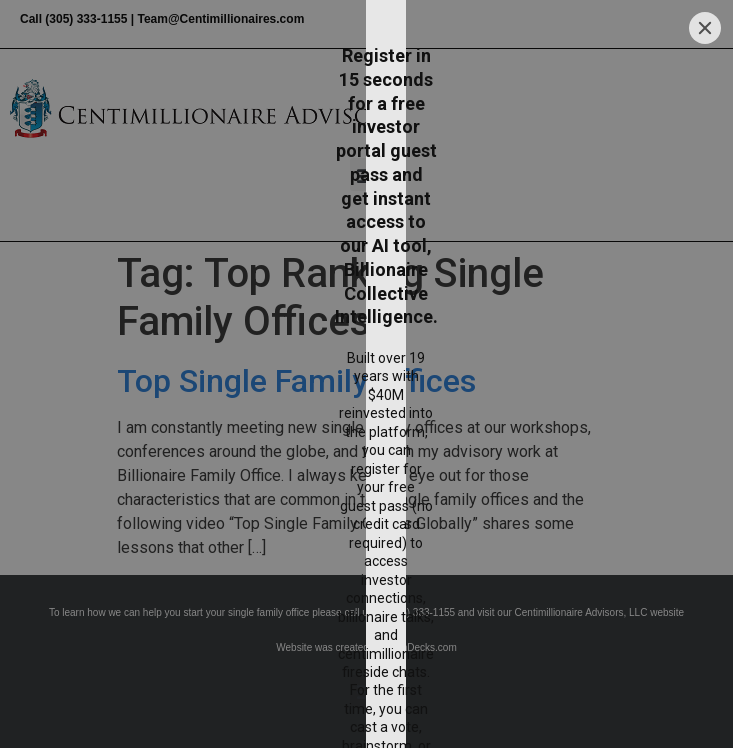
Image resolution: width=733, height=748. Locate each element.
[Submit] (550, 624)
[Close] (705, 103)
